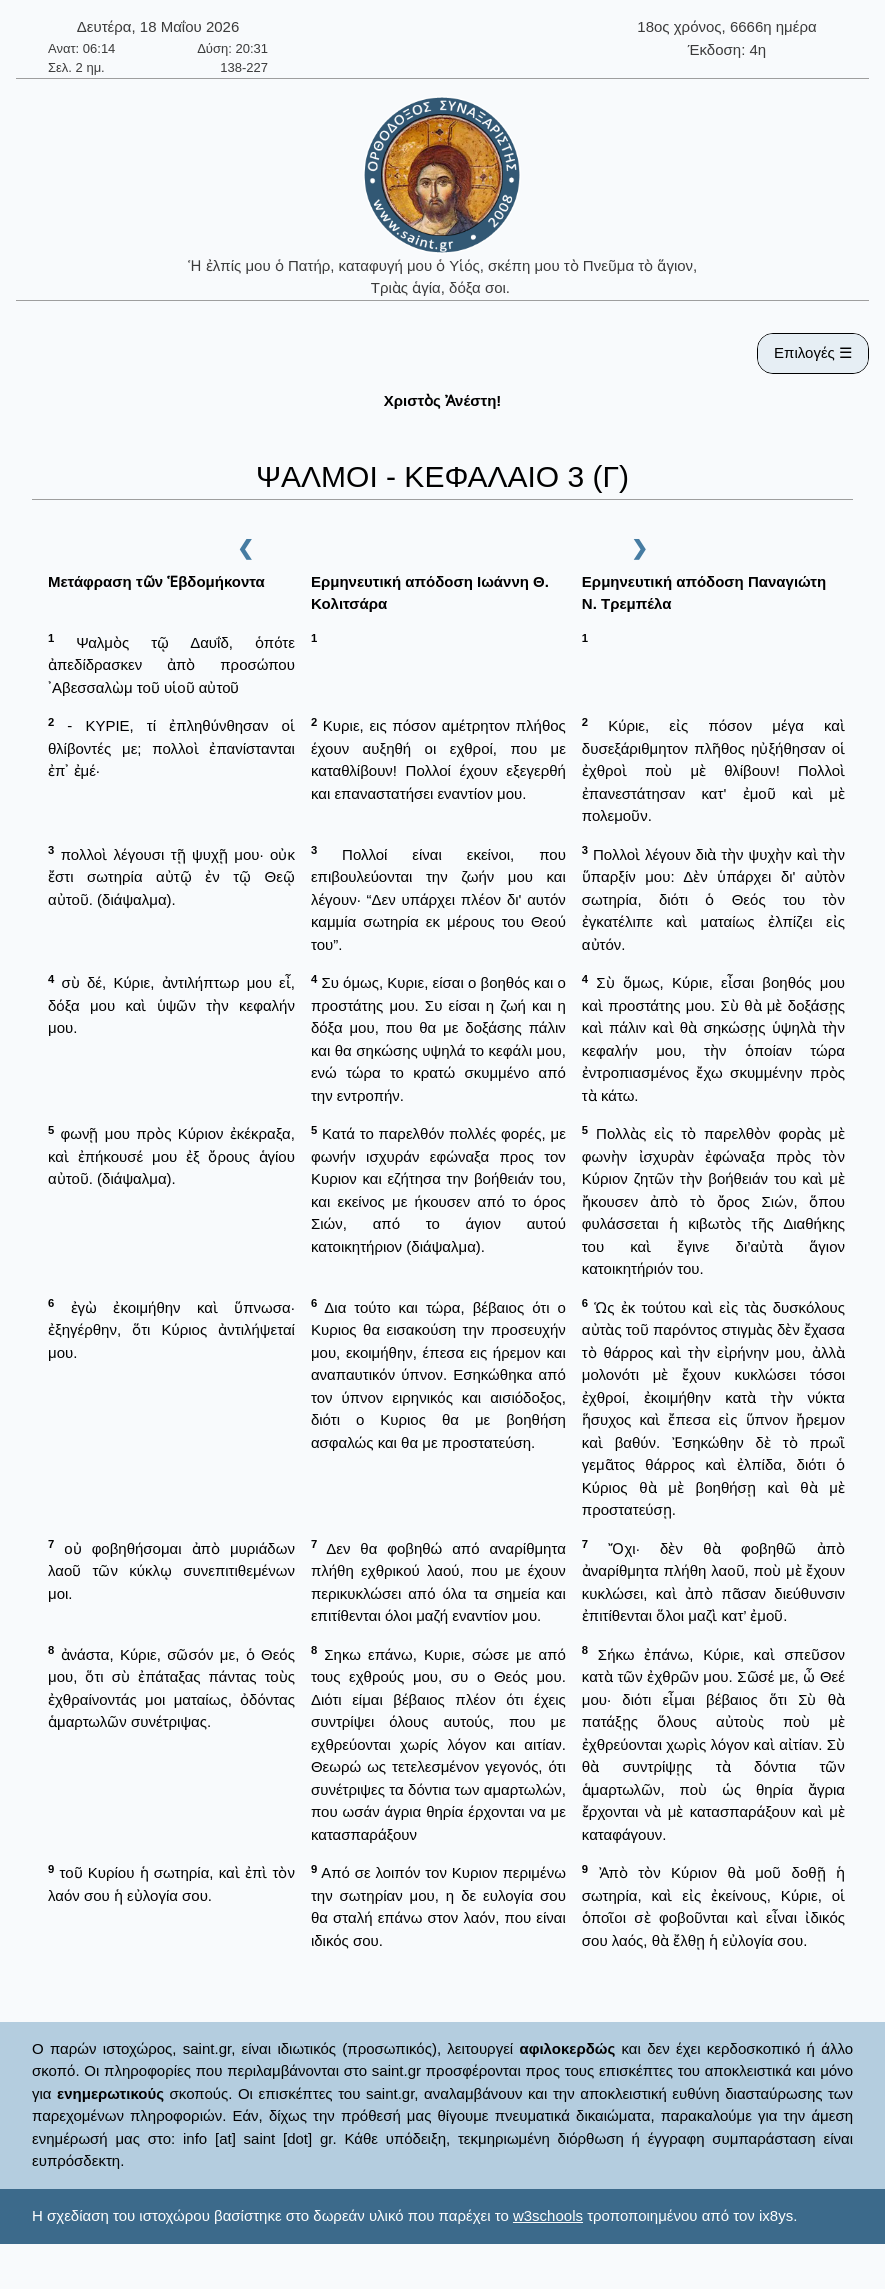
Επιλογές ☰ (813, 352)
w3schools (548, 2215)
